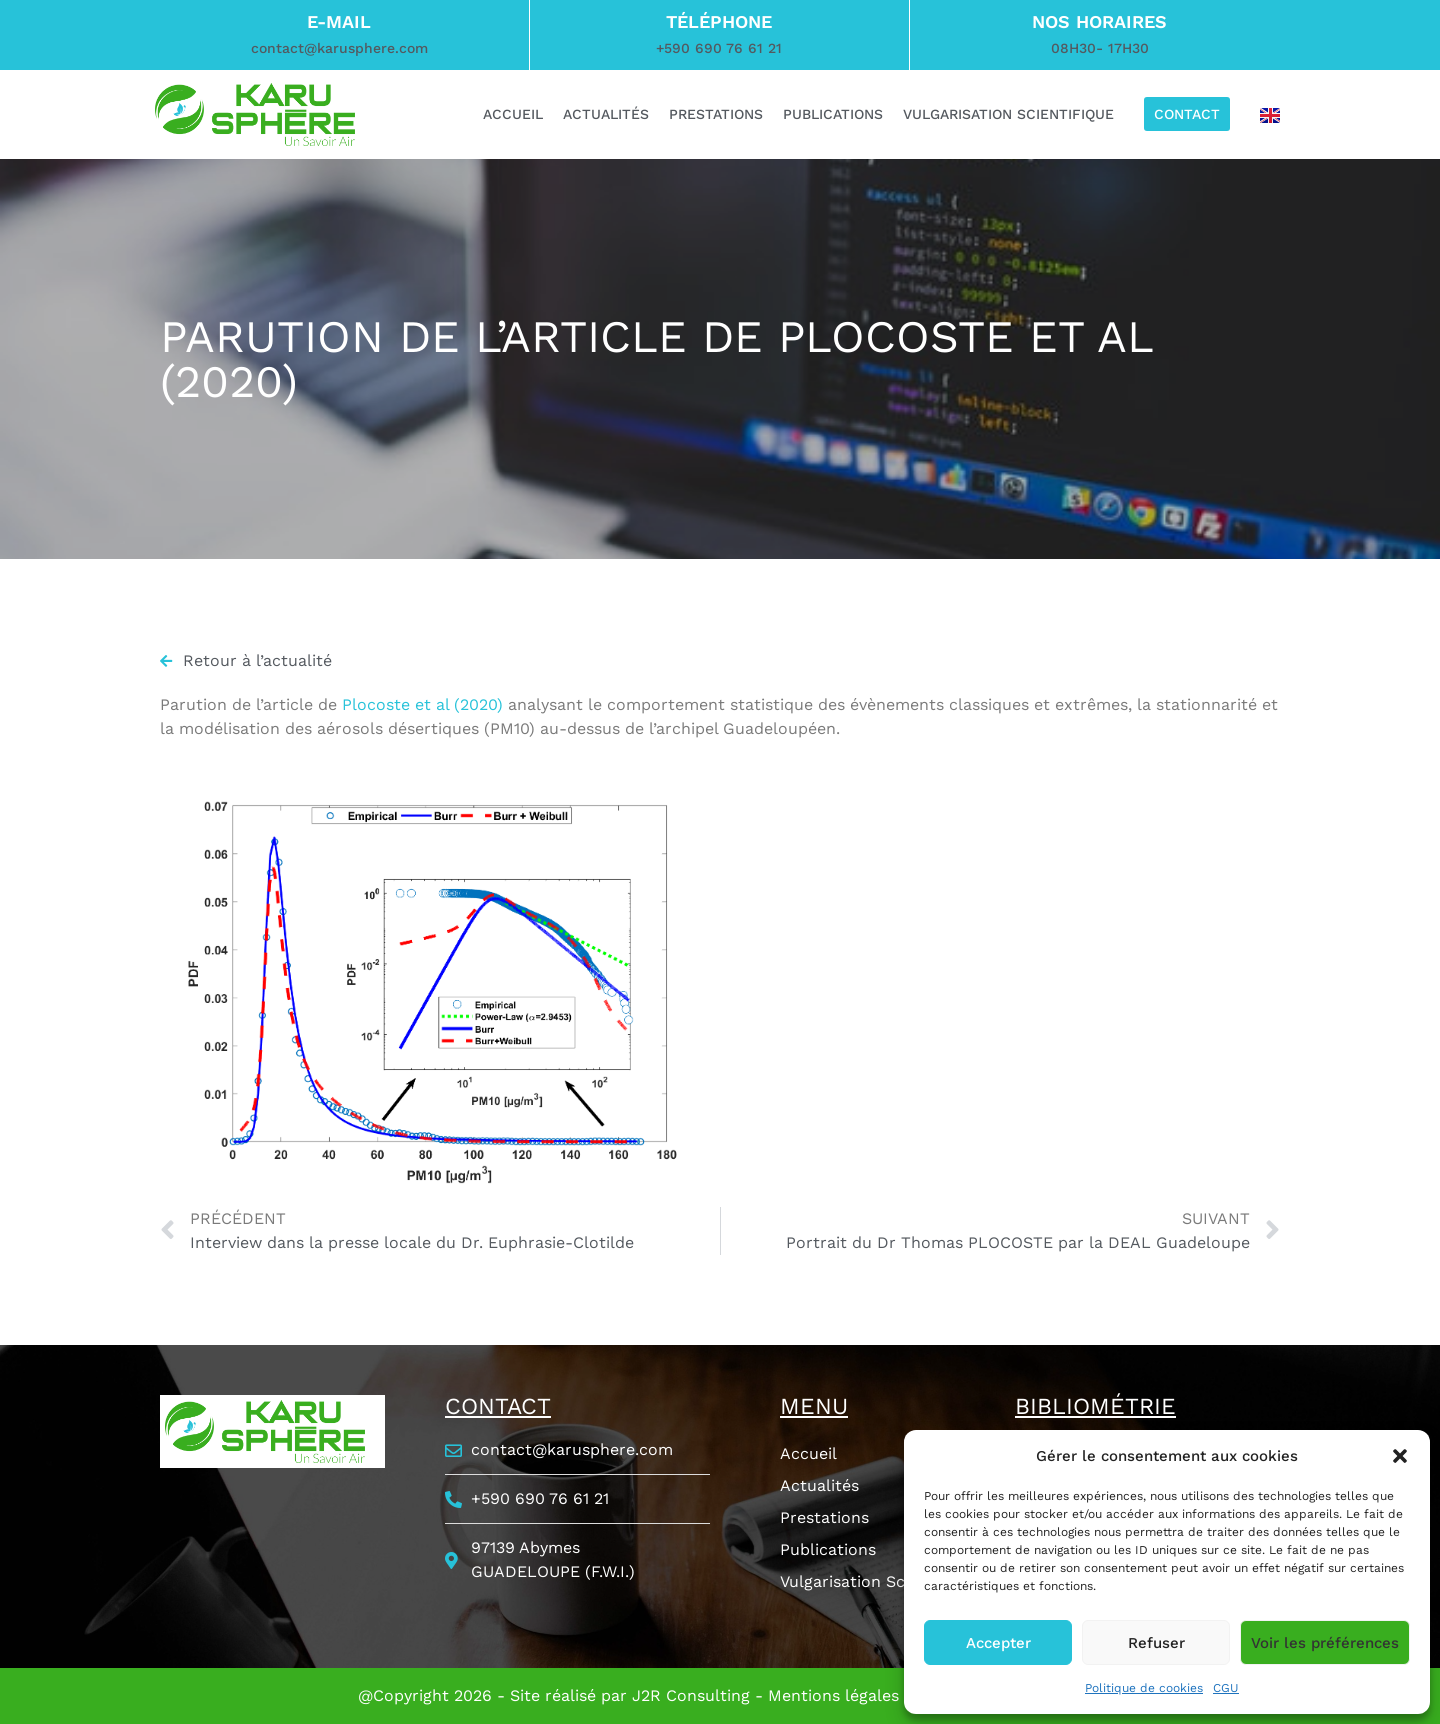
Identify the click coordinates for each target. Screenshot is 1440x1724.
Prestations (824, 1517)
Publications (828, 1549)
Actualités (819, 1485)
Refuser (1156, 1643)
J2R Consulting (691, 1695)
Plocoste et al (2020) (422, 704)
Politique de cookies (1144, 1688)
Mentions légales (833, 1695)
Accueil (808, 1453)
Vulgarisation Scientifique (879, 1581)
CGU (1226, 1688)
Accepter (998, 1643)
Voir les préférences (1325, 1643)
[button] (1400, 1456)
